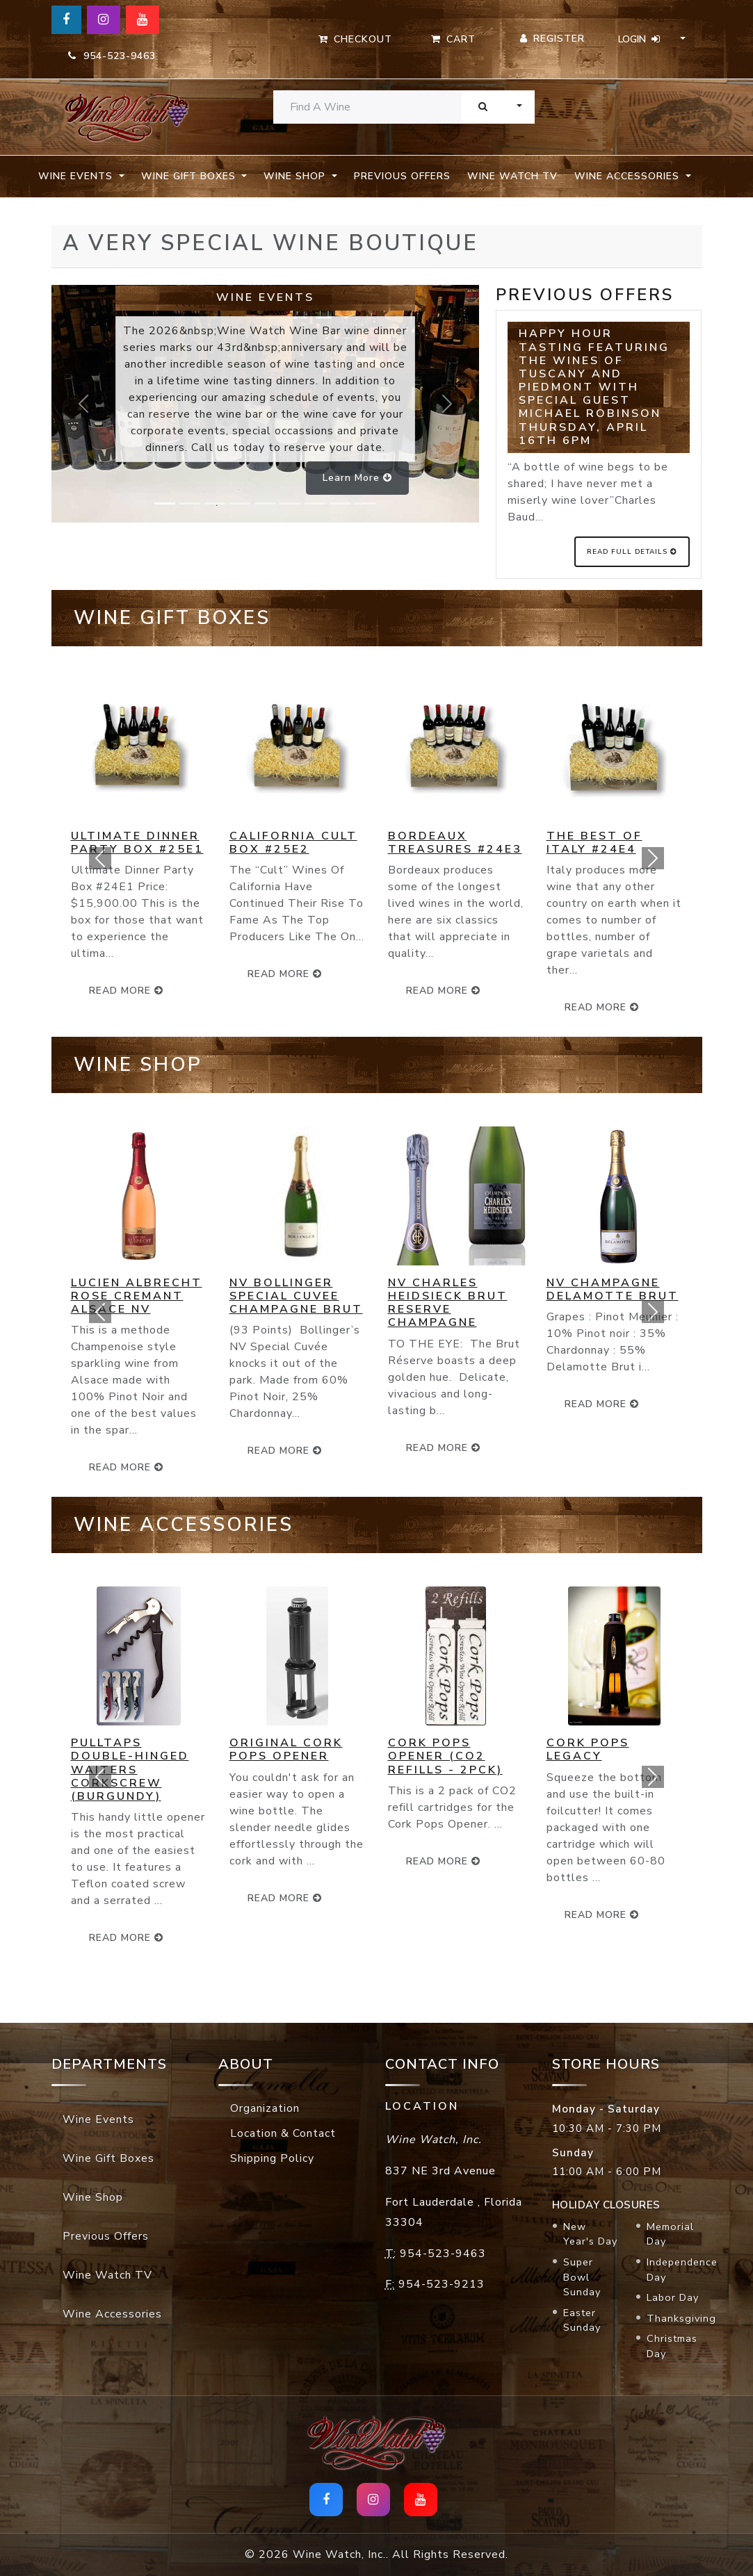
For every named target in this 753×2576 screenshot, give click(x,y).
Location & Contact (283, 2133)
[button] (100, 858)
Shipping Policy (272, 2158)
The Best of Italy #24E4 (594, 842)
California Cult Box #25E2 (293, 842)
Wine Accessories (112, 2314)
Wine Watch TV (512, 176)
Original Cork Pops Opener (286, 1749)
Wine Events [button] (77, 176)
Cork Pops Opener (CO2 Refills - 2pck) (445, 1756)
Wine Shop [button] (296, 176)
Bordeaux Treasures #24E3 (455, 842)
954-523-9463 (112, 56)
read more (285, 974)
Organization (265, 2108)
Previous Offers (402, 176)
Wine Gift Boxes (108, 2158)
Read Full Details (632, 552)
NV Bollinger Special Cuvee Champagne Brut (296, 1296)
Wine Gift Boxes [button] (190, 176)
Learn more (357, 477)
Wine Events (98, 2119)
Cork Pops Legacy (587, 1749)
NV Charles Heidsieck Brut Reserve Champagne (448, 1303)
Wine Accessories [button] (628, 176)
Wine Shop (93, 2197)
